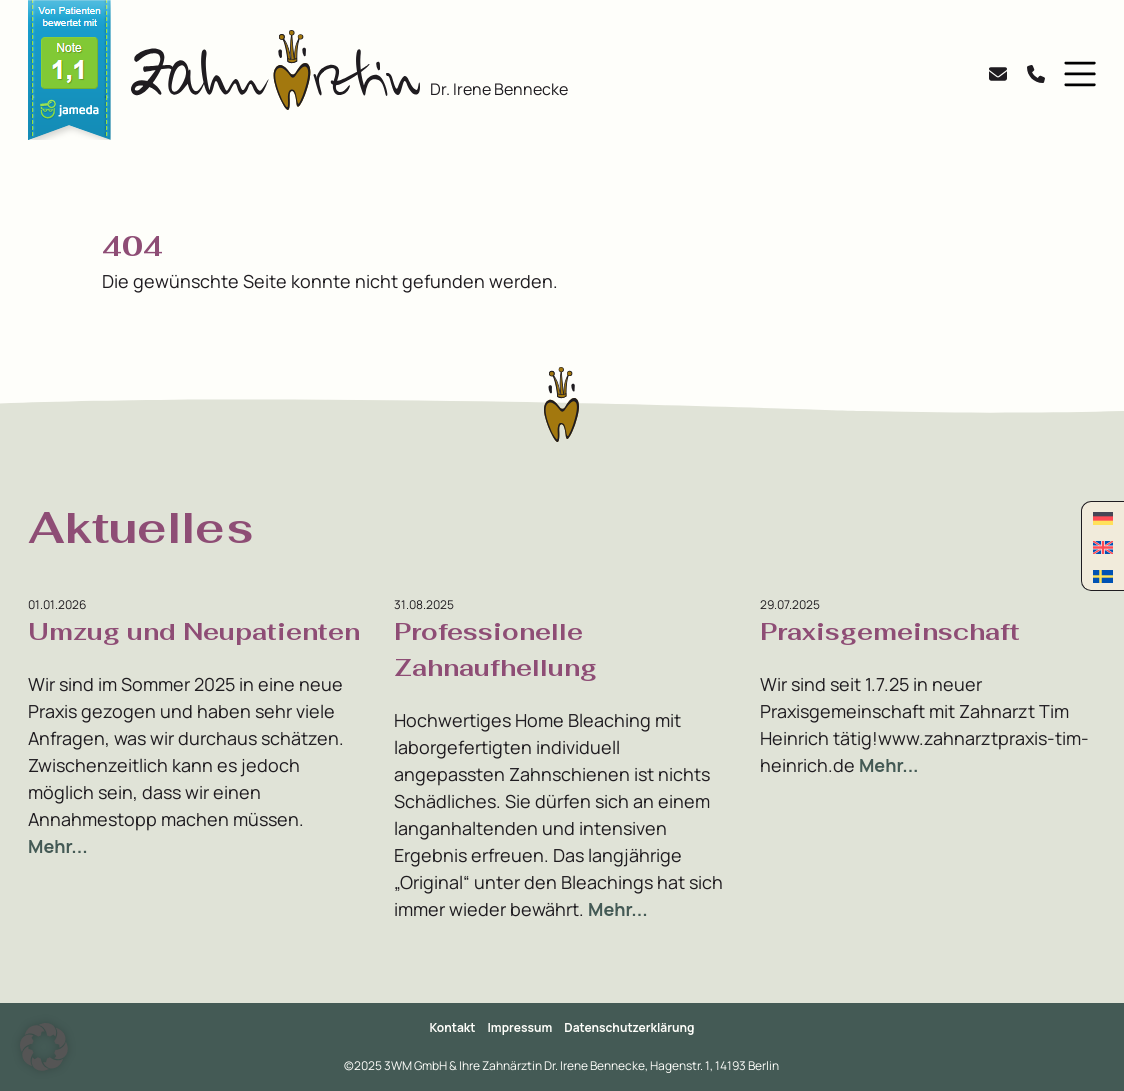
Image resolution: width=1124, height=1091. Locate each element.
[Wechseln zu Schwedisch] (1103, 575)
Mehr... (58, 846)
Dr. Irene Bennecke (499, 89)
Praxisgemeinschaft (890, 631)
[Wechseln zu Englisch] (1103, 546)
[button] (1075, 74)
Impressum (520, 1027)
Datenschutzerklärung (629, 1027)
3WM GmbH (416, 1065)
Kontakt (453, 1027)
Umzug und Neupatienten (194, 631)
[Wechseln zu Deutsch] (1103, 517)
